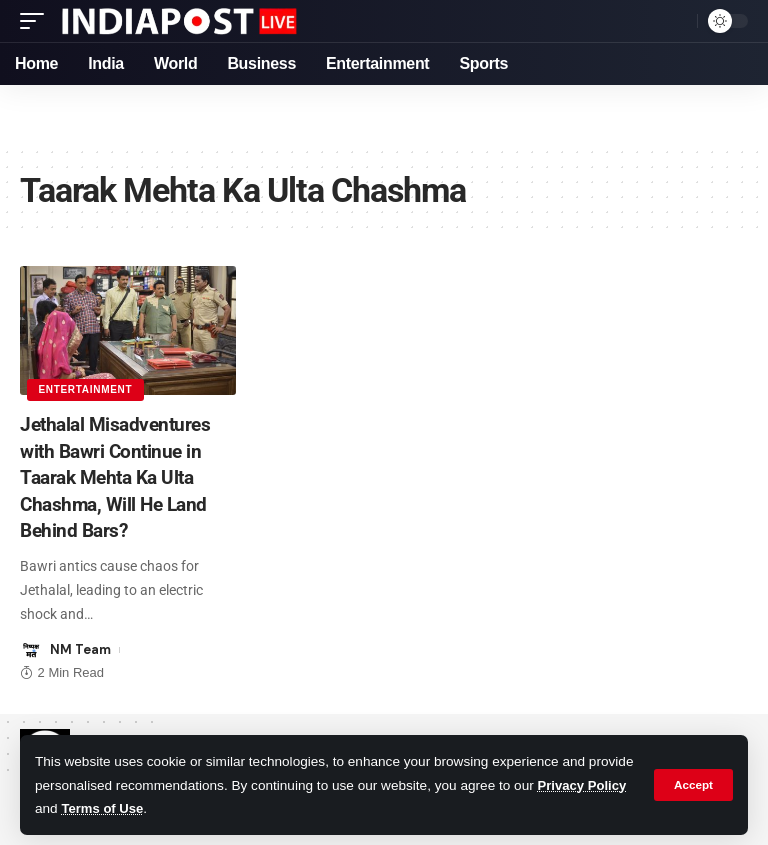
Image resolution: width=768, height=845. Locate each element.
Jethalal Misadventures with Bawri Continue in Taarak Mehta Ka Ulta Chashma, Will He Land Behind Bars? (119, 476)
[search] (677, 21)
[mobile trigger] (37, 21)
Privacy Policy (81, 808)
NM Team (80, 647)
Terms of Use (199, 808)
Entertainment (86, 388)
